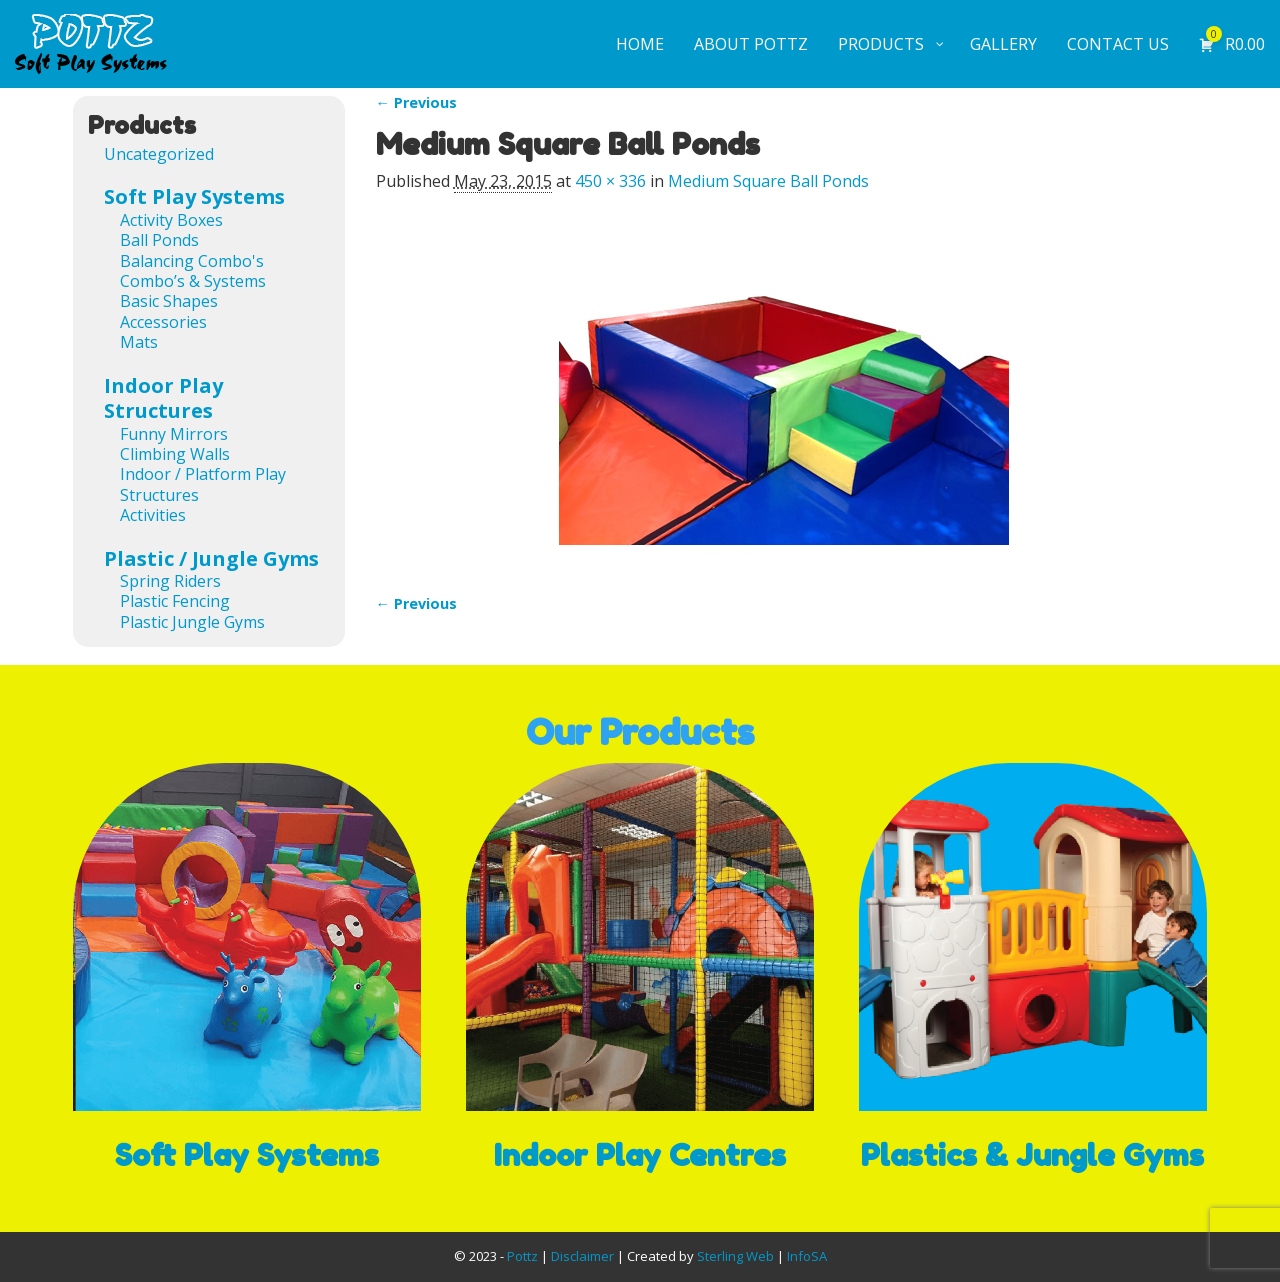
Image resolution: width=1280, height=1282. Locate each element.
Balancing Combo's (192, 261)
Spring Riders (170, 581)
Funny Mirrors (174, 434)
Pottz (522, 1256)
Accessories (163, 322)
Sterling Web (735, 1256)
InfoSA (807, 1256)
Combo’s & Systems (193, 281)
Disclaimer (582, 1256)
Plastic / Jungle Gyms (211, 558)
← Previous (416, 102)
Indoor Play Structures (163, 398)
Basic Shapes (169, 301)
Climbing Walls (175, 454)
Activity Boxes (171, 220)
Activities (153, 515)
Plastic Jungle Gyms (192, 622)
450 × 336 (610, 181)
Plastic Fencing (175, 601)
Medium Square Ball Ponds (768, 181)
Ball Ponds (159, 240)
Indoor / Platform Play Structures (203, 484)
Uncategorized (159, 154)
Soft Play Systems (194, 196)
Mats (139, 342)
